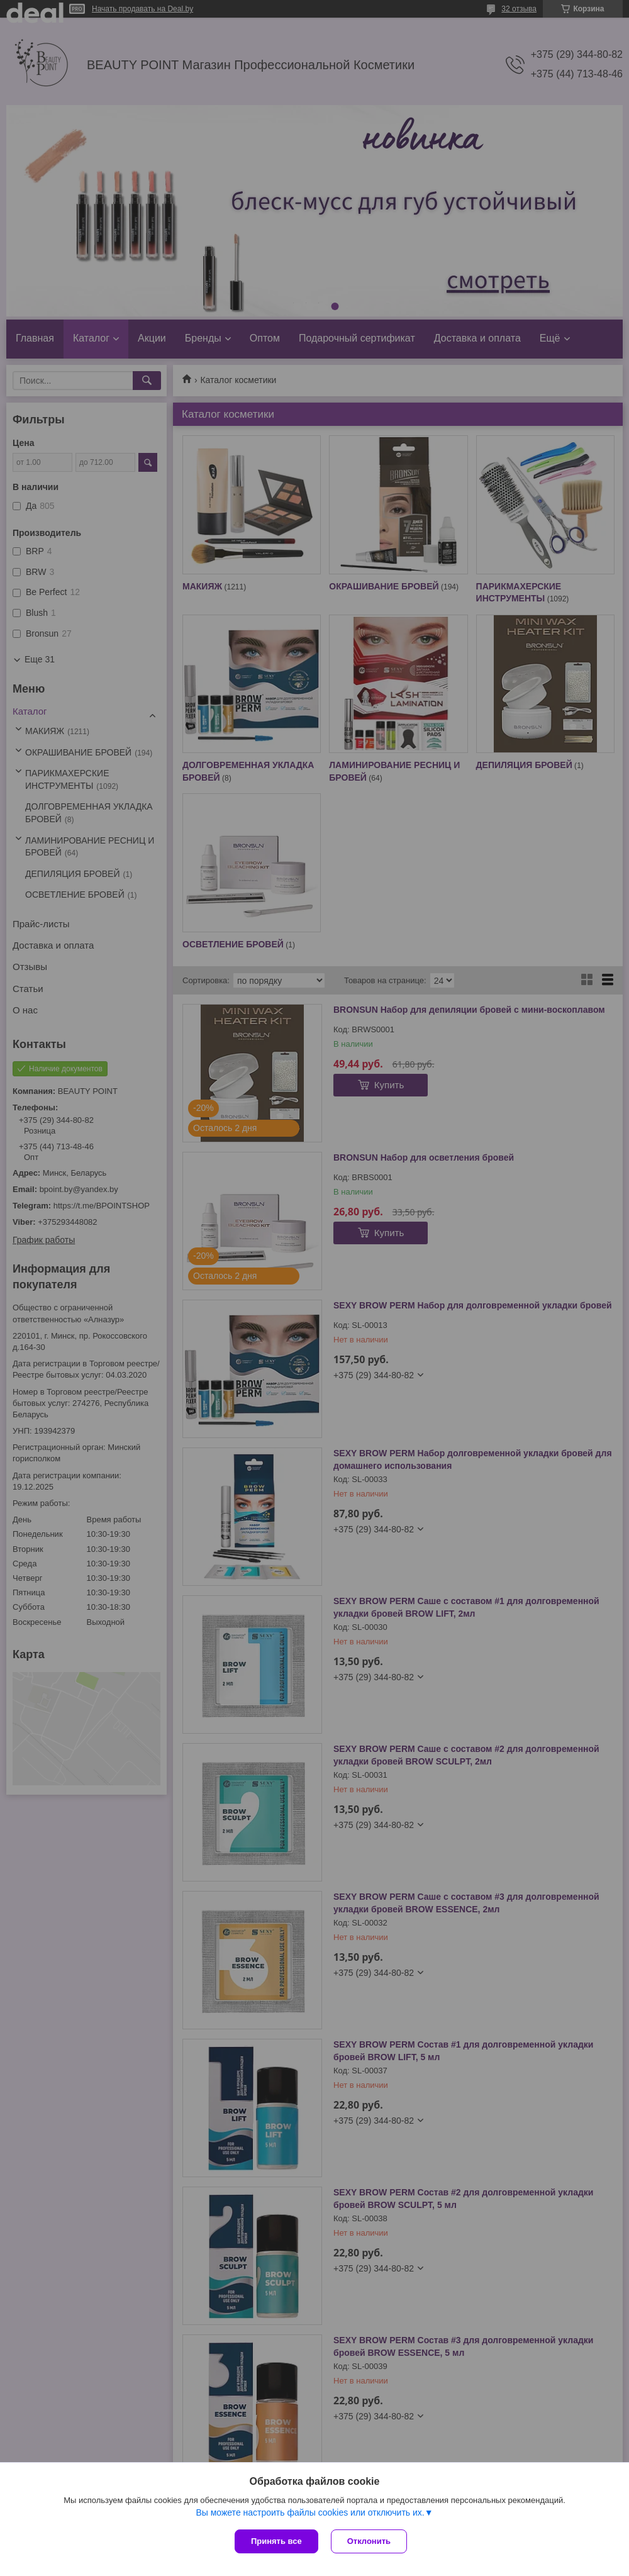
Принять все (276, 2541)
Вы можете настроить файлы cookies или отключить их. (310, 2512)
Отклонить (369, 2541)
